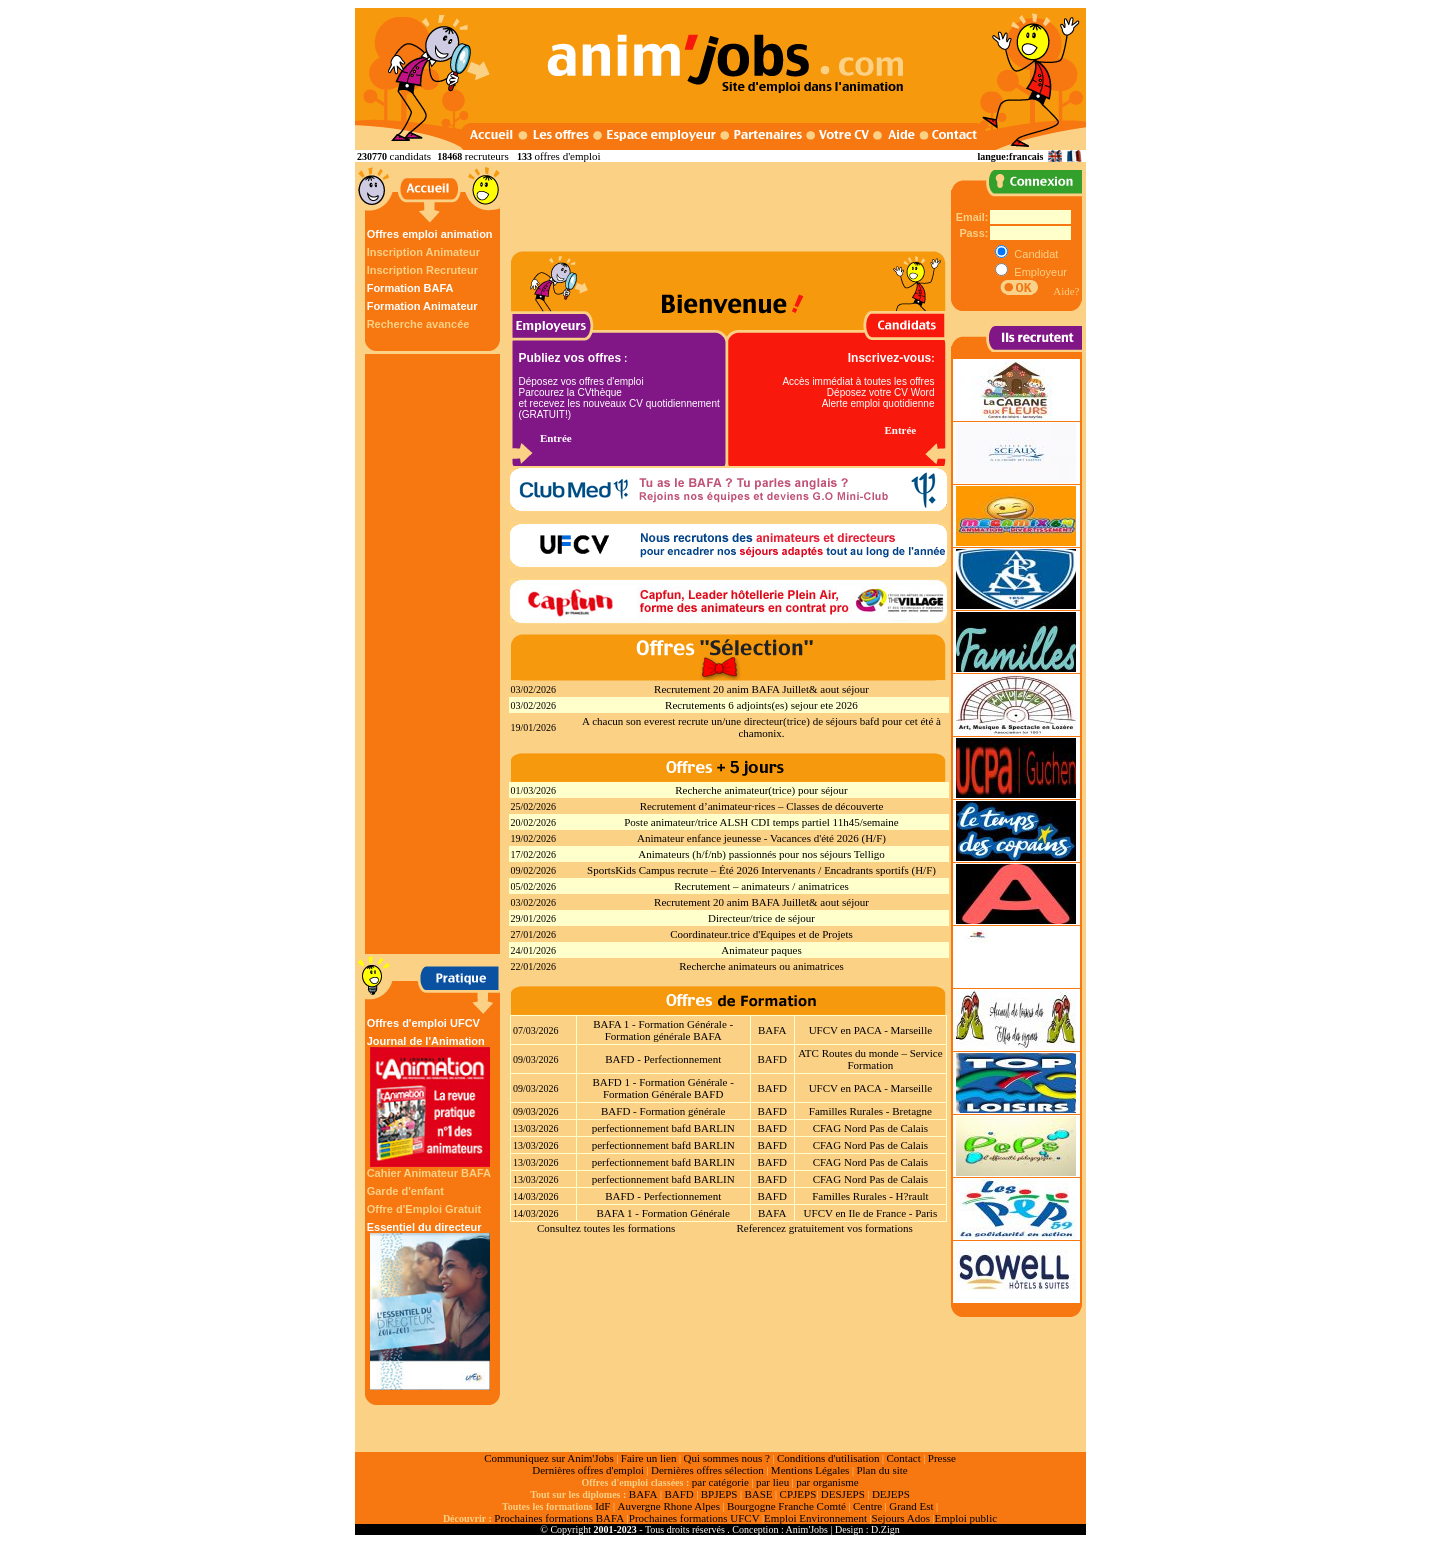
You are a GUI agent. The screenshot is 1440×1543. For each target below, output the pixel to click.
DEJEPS (891, 1494)
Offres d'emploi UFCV (423, 1023)
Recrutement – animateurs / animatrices (761, 886)
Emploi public (965, 1518)
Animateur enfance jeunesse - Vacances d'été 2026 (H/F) (761, 838)
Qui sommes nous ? (726, 1458)
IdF (602, 1506)
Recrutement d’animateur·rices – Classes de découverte (762, 806)
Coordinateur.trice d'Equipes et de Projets (761, 934)
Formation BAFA (410, 288)
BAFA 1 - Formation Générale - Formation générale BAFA (663, 1030)
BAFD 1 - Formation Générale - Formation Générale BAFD (662, 1088)
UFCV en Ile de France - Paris (871, 1213)
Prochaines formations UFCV (694, 1518)
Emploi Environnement (815, 1518)
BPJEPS (719, 1494)
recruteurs (487, 156)
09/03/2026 (536, 1059)
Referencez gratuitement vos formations (824, 1228)
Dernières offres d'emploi (588, 1470)
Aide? (1066, 291)
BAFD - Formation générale (663, 1111)
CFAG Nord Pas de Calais (870, 1128)
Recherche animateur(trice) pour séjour (761, 790)
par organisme (827, 1482)
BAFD (772, 1059)
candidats (411, 156)
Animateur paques (761, 950)
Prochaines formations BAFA (559, 1518)
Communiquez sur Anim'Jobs (549, 1458)
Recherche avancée (418, 324)
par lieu (772, 1482)
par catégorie (720, 1482)
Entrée (556, 438)
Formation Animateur (422, 306)
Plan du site (881, 1470)
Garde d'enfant (405, 1191)
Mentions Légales (810, 1470)
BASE (758, 1494)
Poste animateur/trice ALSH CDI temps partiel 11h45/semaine (761, 822)
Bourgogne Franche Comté (786, 1506)
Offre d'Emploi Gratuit (424, 1209)
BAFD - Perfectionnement (663, 1059)
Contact (904, 1458)
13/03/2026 (536, 1128)
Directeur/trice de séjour (761, 918)
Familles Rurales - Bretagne (870, 1111)
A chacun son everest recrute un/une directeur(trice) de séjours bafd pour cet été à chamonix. (761, 727)
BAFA (772, 1030)
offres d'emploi (567, 156)
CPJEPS (798, 1494)
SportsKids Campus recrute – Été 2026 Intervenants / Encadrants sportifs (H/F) (761, 870)
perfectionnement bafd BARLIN (663, 1128)
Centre (867, 1506)
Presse (942, 1458)
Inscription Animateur (423, 252)
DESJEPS (843, 1494)
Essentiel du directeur (430, 1305)
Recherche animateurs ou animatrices (761, 966)
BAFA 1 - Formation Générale (663, 1213)
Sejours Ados (901, 1518)
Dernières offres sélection (707, 1470)
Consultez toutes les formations (606, 1228)
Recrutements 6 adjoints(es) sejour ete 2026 (761, 705)
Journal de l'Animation (430, 1101)
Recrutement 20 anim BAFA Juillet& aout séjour (761, 689)
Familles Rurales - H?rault (870, 1196)
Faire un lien (649, 1458)
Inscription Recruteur (422, 270)
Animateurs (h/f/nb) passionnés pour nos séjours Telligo (761, 854)
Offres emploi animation (430, 234)
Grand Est (911, 1506)
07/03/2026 (536, 1030)
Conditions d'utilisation (828, 1458)
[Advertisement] (435, 654)
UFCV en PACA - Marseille (870, 1030)
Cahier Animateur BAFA (429, 1173)
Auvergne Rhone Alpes (668, 1506)
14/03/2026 (536, 1196)
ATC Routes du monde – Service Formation (870, 1059)
